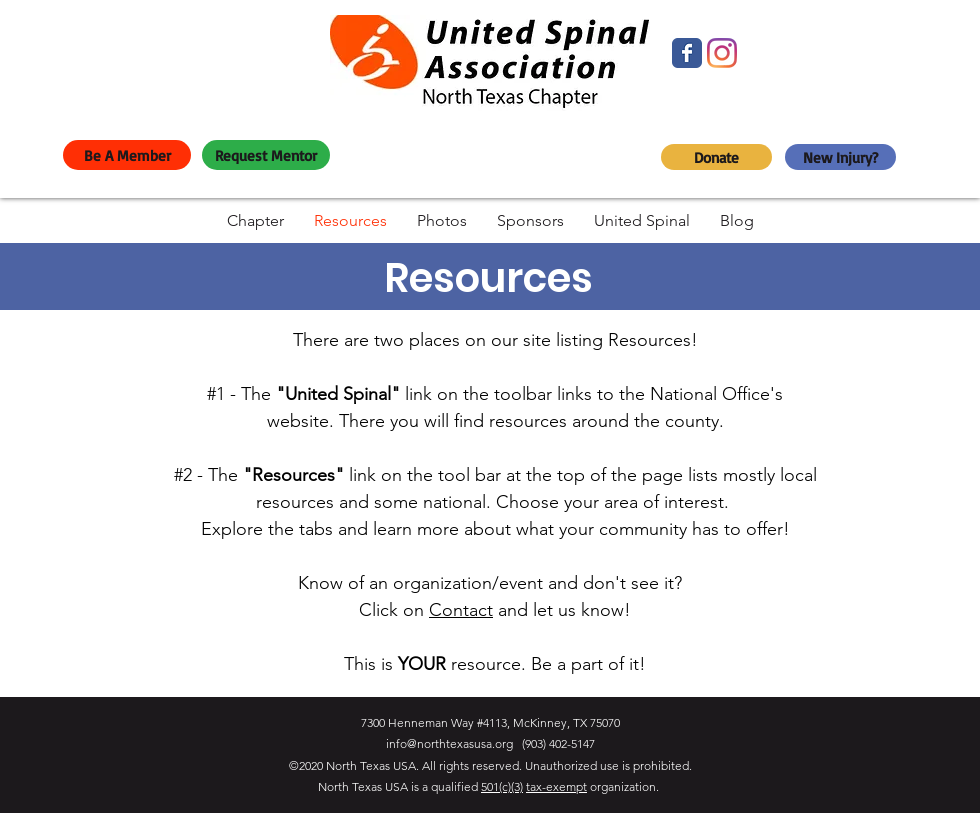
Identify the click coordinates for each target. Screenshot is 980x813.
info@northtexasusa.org (449, 743)
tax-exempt (556, 786)
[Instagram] (722, 53)
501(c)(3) (502, 786)
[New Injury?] (840, 157)
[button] (255, 220)
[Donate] (716, 157)
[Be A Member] (127, 155)
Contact (461, 610)
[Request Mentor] (266, 155)
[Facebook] (687, 53)
